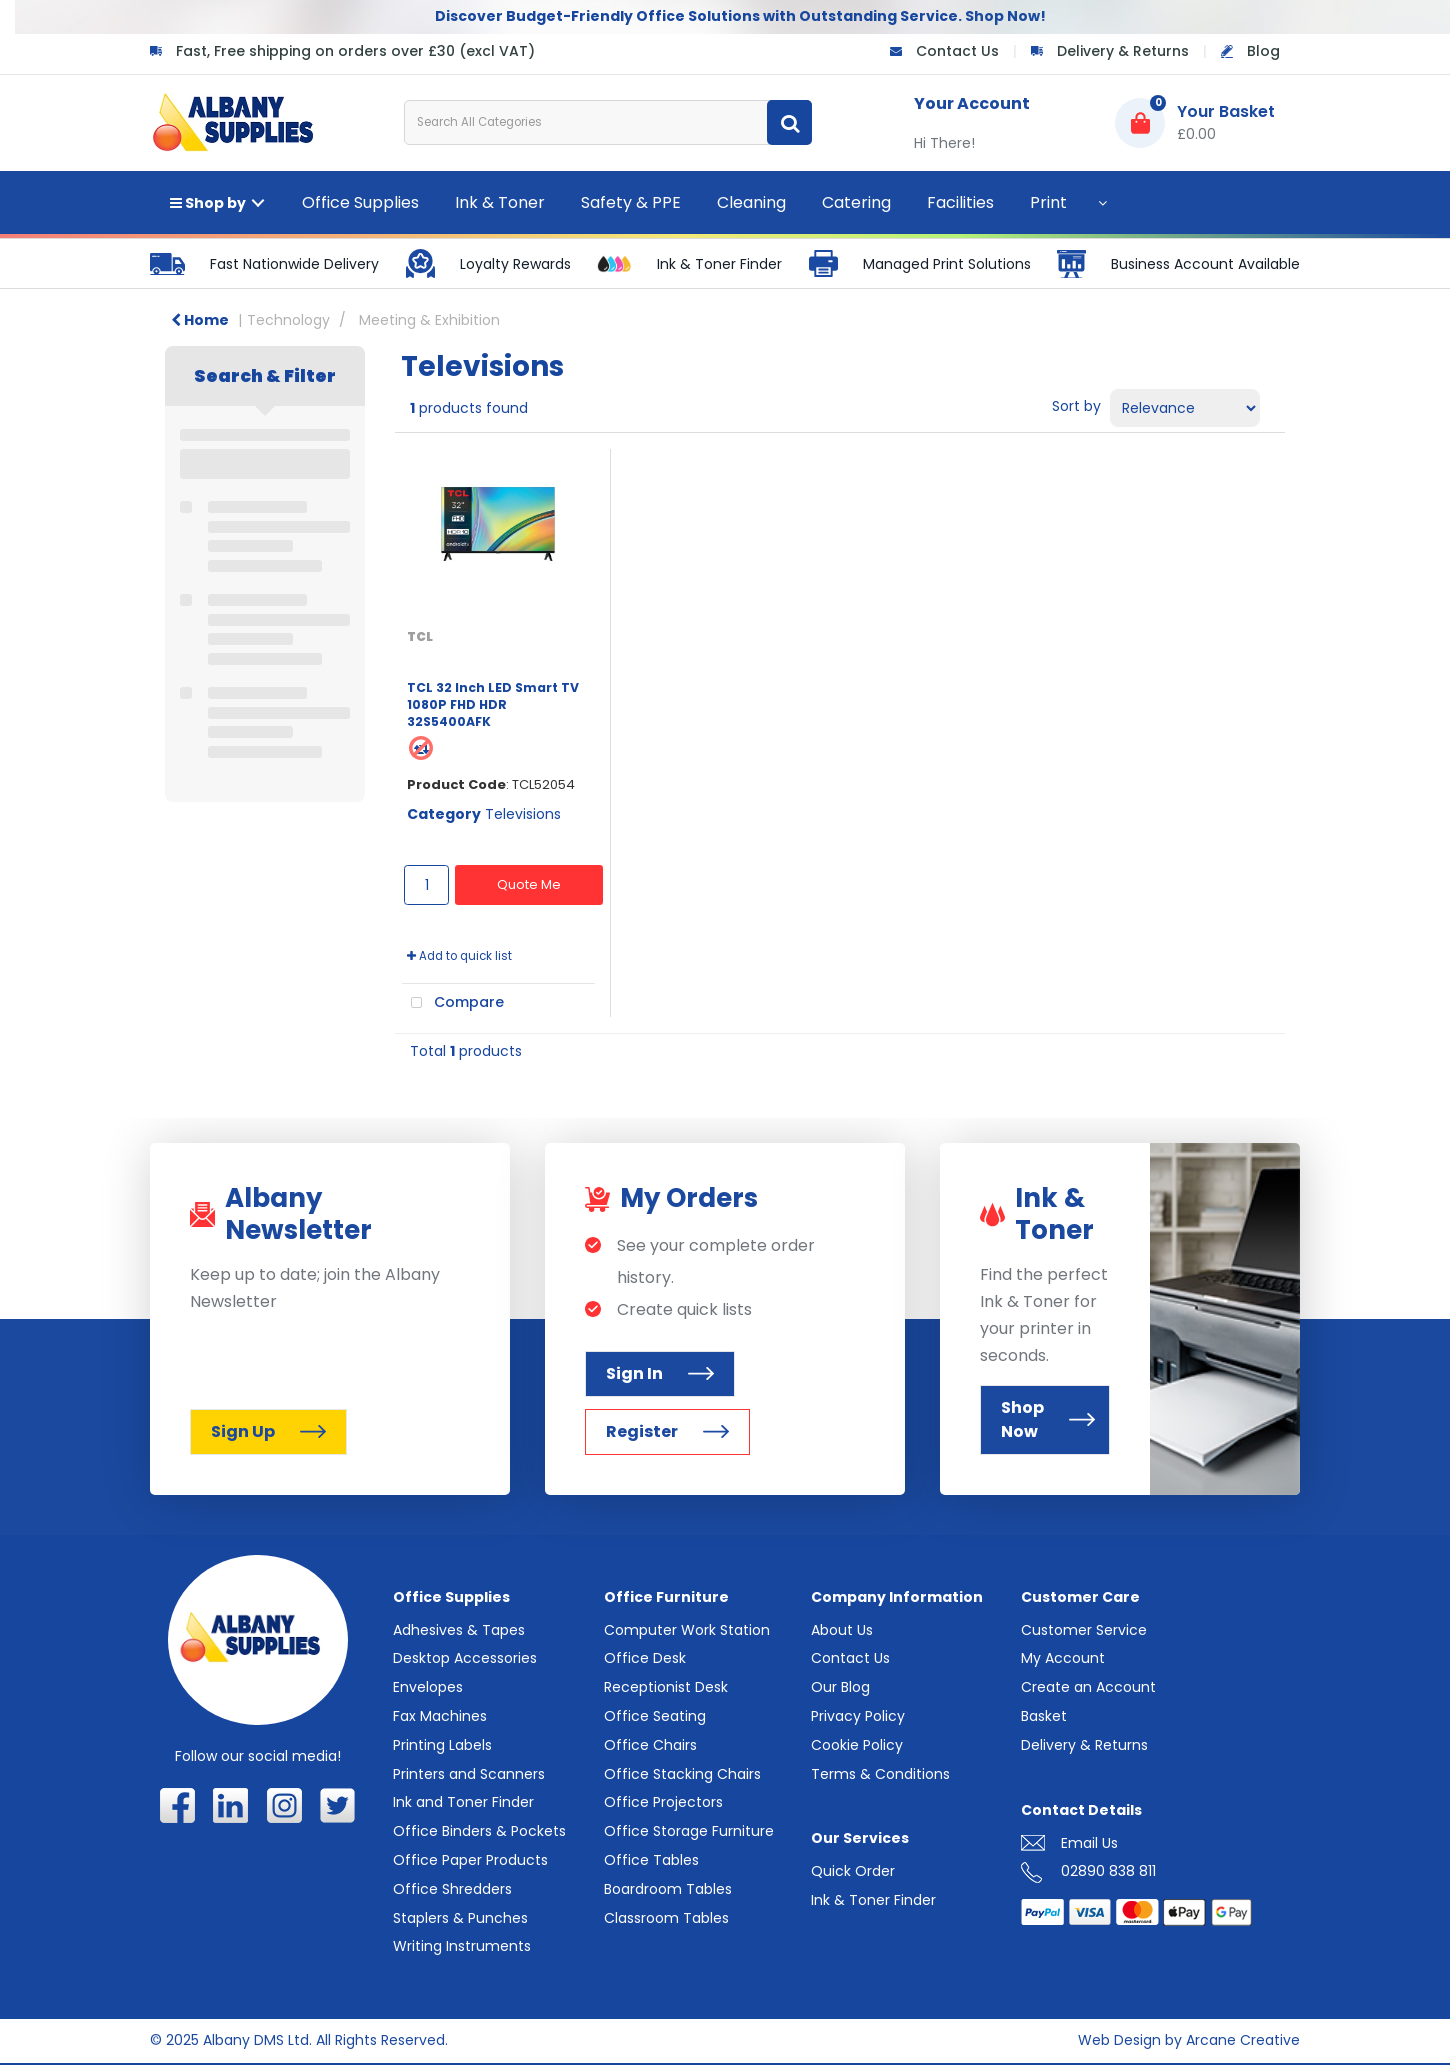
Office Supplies (360, 202)
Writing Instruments (462, 1946)
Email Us (1089, 1843)
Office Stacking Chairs (682, 1774)
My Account (1063, 1658)
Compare (453, 1003)
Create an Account (1088, 1687)
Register (667, 1431)
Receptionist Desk (666, 1687)
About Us (842, 1630)
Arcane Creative (1243, 2040)
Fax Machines (440, 1716)
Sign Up (268, 1431)
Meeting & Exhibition (429, 320)
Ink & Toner (500, 202)
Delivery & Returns (1123, 51)
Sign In (660, 1373)
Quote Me (529, 884)
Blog (1263, 51)
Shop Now (1048, 1419)
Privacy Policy (858, 1716)
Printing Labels (442, 1745)
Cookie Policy (857, 1745)
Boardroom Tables (668, 1889)
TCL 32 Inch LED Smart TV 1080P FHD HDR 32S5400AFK (493, 705)
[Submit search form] (789, 122)
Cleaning (751, 202)
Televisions (523, 814)
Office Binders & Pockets (479, 1831)
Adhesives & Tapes (459, 1630)
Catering (856, 202)
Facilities (960, 202)
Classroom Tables (666, 1918)
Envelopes (428, 1687)
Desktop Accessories (465, 1658)
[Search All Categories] (608, 122)
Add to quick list (459, 956)
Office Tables (651, 1860)
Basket (1044, 1716)
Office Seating (655, 1716)
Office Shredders (452, 1889)
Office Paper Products (470, 1860)
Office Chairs (650, 1745)
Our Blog (840, 1687)
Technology (288, 320)
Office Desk (645, 1658)
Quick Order (853, 1871)
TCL (420, 636)
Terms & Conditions (880, 1774)
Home (200, 320)
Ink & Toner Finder (873, 1900)
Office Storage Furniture (689, 1831)
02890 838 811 (1108, 1871)
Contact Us (957, 51)
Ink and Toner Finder (463, 1802)
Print (1048, 202)
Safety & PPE (631, 202)
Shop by (208, 203)
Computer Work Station (687, 1630)
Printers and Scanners (469, 1774)
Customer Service (1084, 1630)
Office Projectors (663, 1802)
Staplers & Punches (460, 1918)
